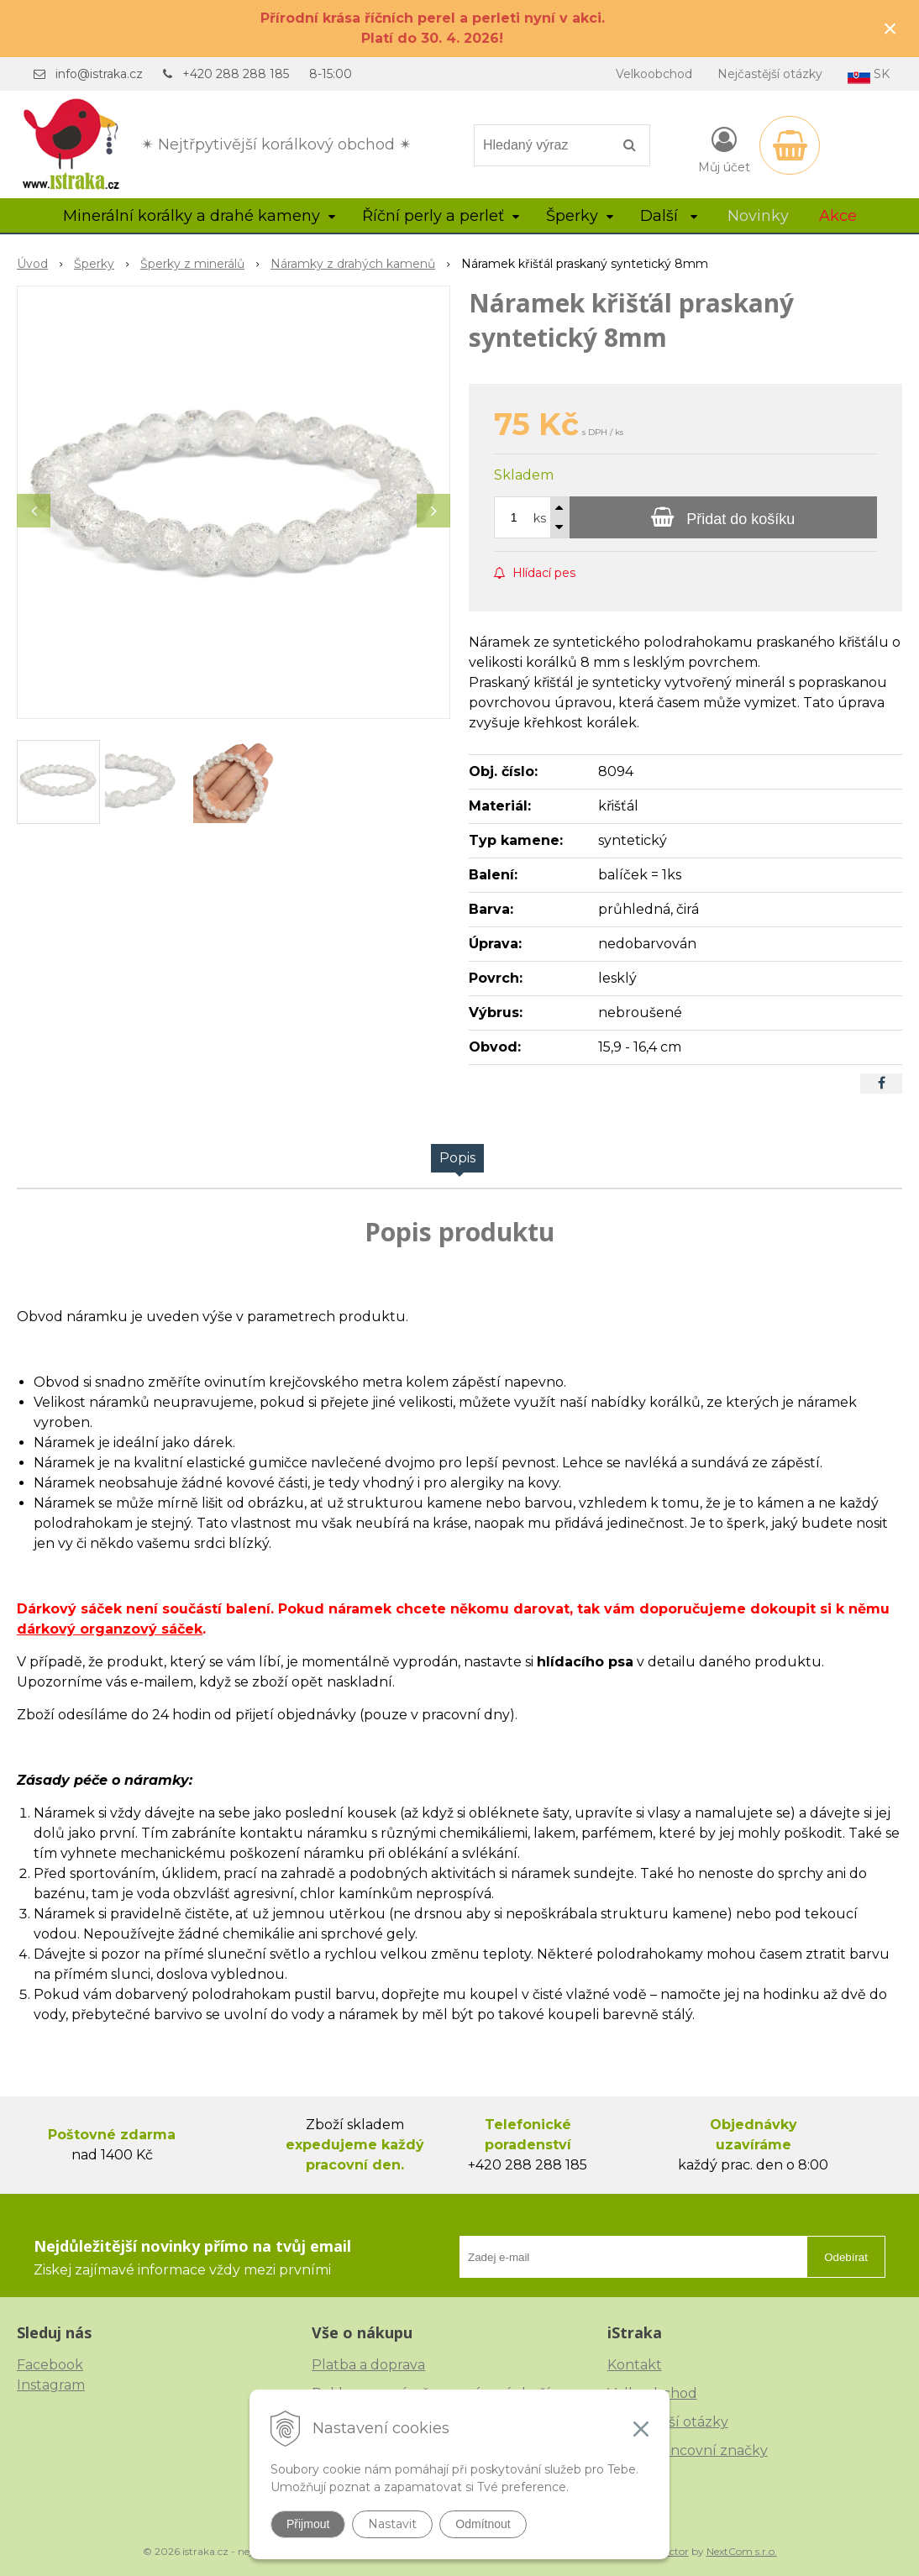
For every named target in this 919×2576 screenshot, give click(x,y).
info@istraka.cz (99, 73)
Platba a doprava (368, 2365)
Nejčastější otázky (769, 73)
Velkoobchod (654, 73)
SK (869, 75)
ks (539, 518)
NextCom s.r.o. (741, 2551)
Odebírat (846, 2257)
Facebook (50, 2365)
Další (668, 216)
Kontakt (634, 2365)
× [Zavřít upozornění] (890, 28)
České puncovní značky (687, 2450)
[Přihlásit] (724, 148)
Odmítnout (482, 2524)
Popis (457, 1158)
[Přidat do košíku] (723, 517)
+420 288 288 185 (235, 73)
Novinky (758, 216)
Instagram (51, 2385)
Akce (838, 216)
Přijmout (307, 2524)
